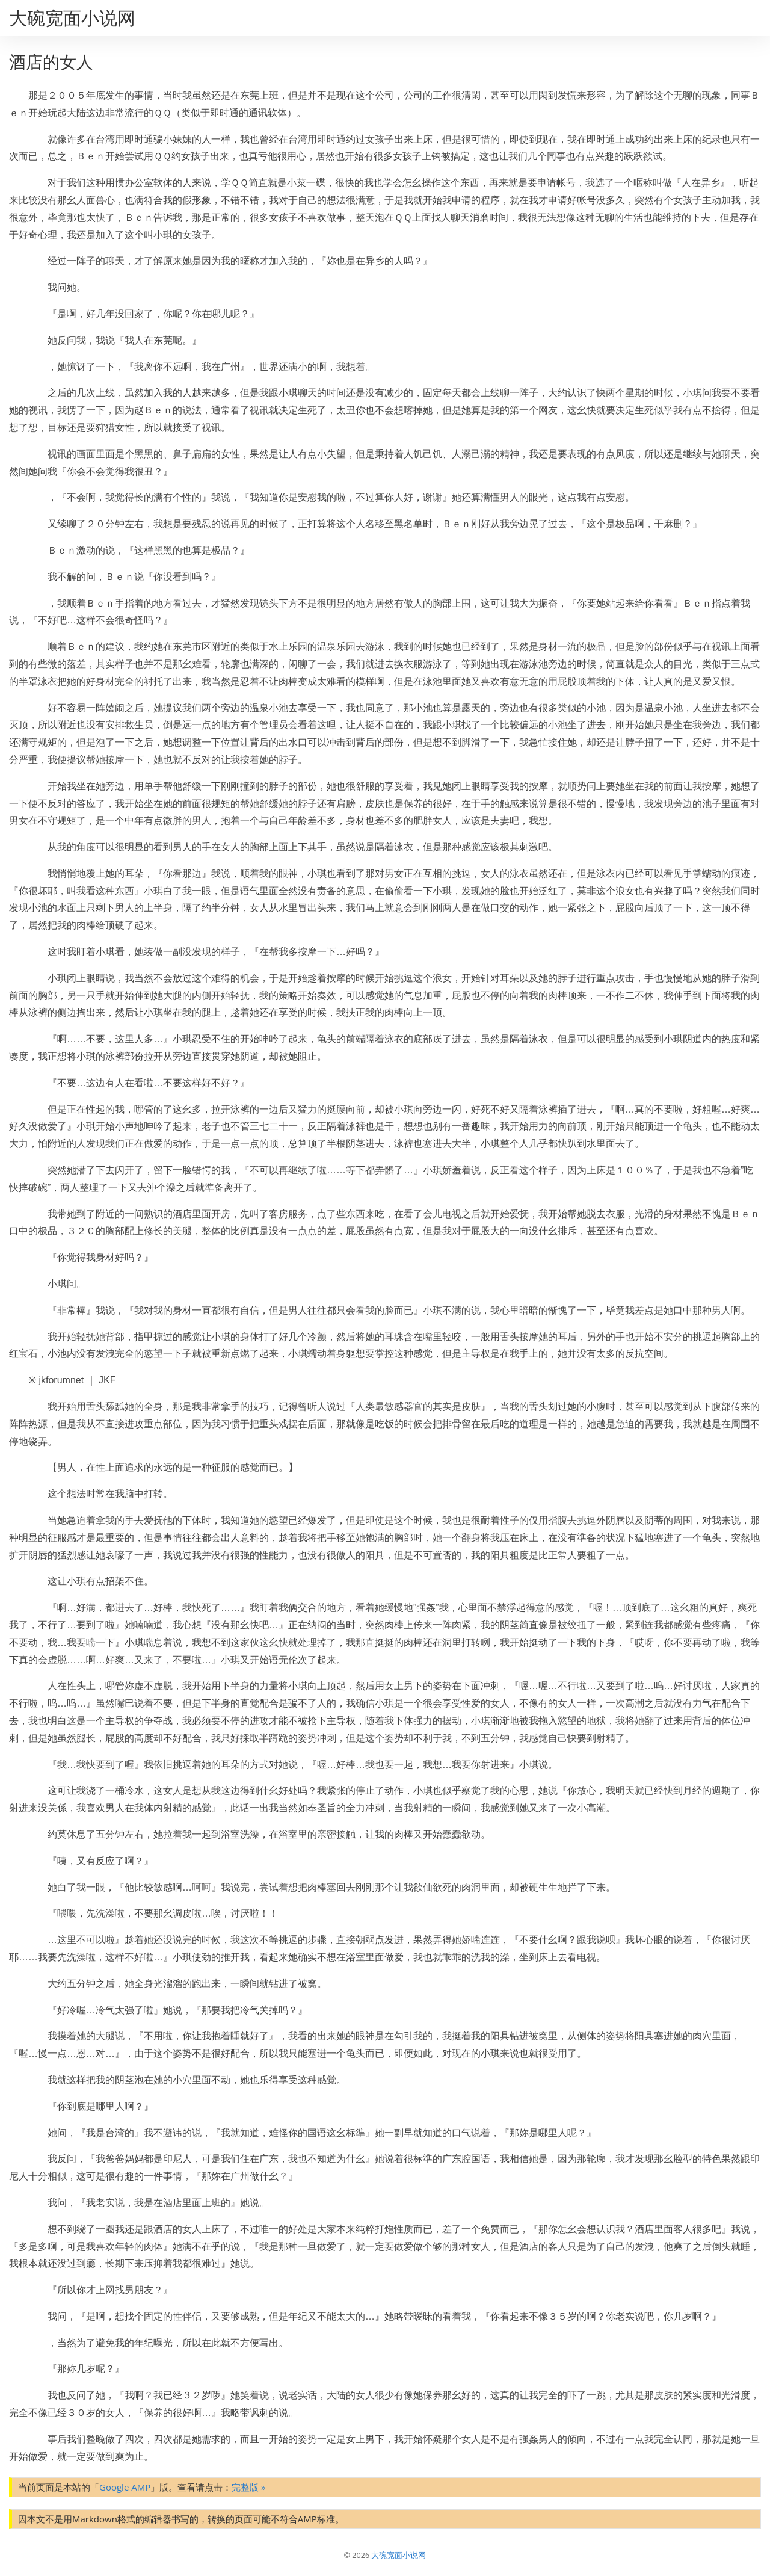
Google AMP (124, 2487)
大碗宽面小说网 (72, 17)
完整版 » (248, 2487)
